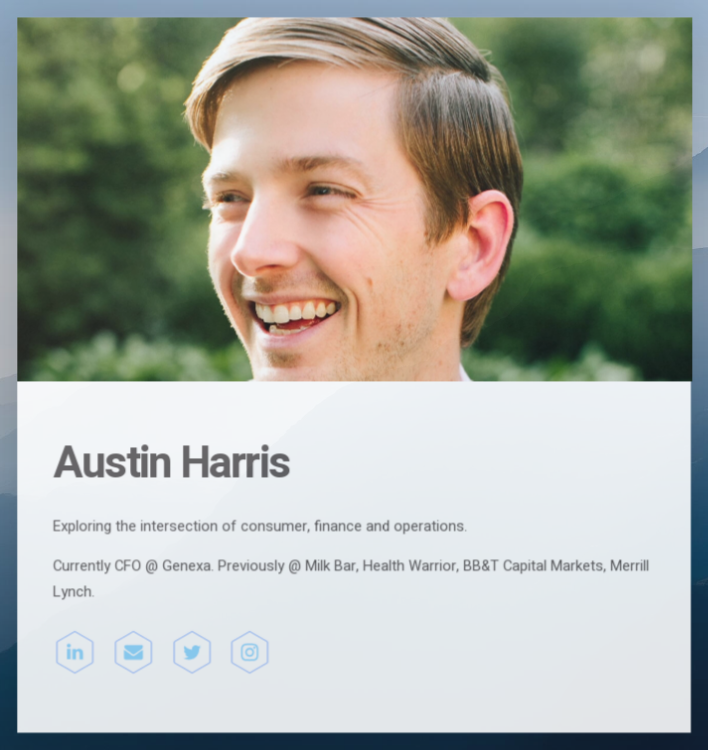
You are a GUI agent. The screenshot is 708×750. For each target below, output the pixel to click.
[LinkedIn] (76, 652)
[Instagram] (250, 652)
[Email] (134, 652)
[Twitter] (192, 652)
